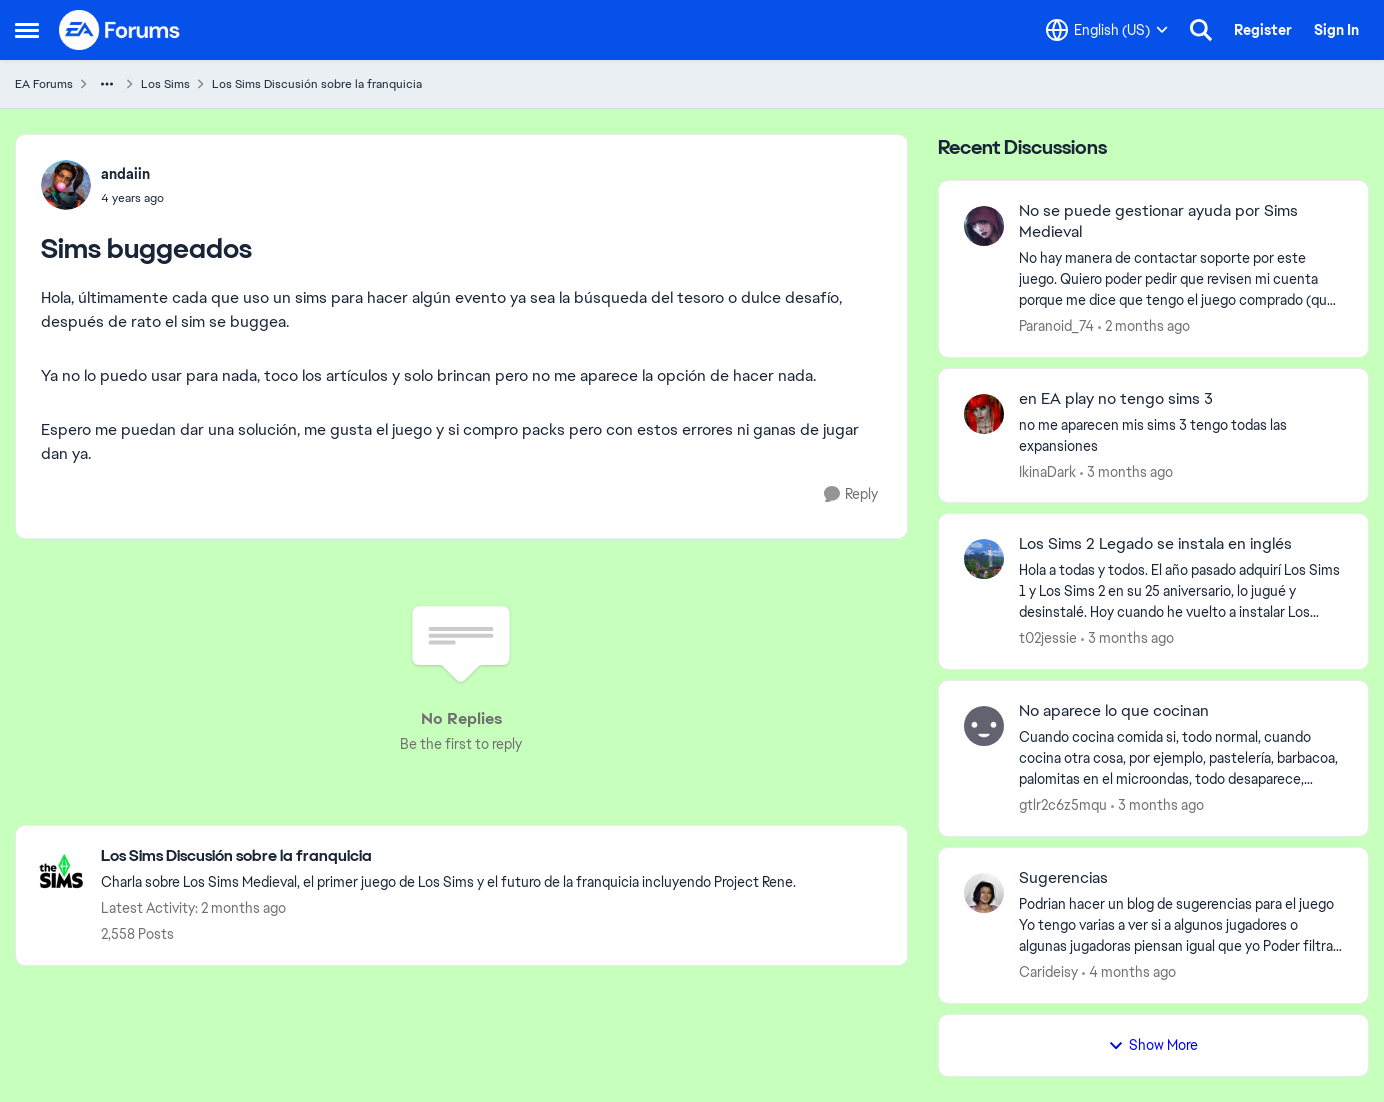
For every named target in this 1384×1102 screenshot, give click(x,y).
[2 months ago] (1144, 326)
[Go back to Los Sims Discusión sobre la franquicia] (448, 856)
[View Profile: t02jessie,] (984, 559)
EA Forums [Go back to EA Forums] (44, 84)
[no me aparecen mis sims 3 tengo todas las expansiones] (1181, 435)
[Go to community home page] (120, 30)
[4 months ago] (1129, 972)
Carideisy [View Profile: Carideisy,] (1048, 972)
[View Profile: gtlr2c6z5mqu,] (984, 726)
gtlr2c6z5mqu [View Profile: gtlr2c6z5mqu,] (1063, 805)
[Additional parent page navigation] (107, 84)
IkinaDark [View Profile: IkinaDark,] (1047, 471)
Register (1263, 30)
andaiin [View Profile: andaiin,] (125, 174)
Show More (1153, 1045)
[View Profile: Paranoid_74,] (984, 226)
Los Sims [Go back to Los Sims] (165, 84)
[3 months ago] (1126, 471)
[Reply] (851, 494)
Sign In (1336, 30)
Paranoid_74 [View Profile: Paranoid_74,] (1056, 326)
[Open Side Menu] (27, 30)
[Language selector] (1107, 30)
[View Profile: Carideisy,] (984, 893)
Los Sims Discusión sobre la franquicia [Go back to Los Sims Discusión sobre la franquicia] (317, 84)
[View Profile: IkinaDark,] (984, 414)
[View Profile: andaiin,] (66, 185)
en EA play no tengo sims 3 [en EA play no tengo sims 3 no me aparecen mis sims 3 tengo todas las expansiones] (1116, 399)
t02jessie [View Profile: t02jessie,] (1048, 638)
